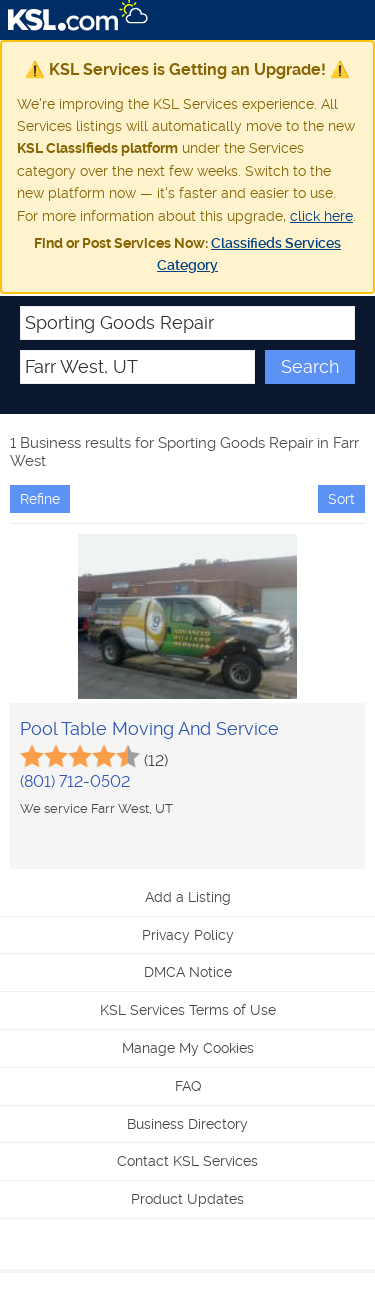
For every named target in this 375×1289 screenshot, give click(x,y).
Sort (341, 499)
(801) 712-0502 (75, 781)
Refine (40, 499)
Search (310, 366)
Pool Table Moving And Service (149, 728)
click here (321, 216)
